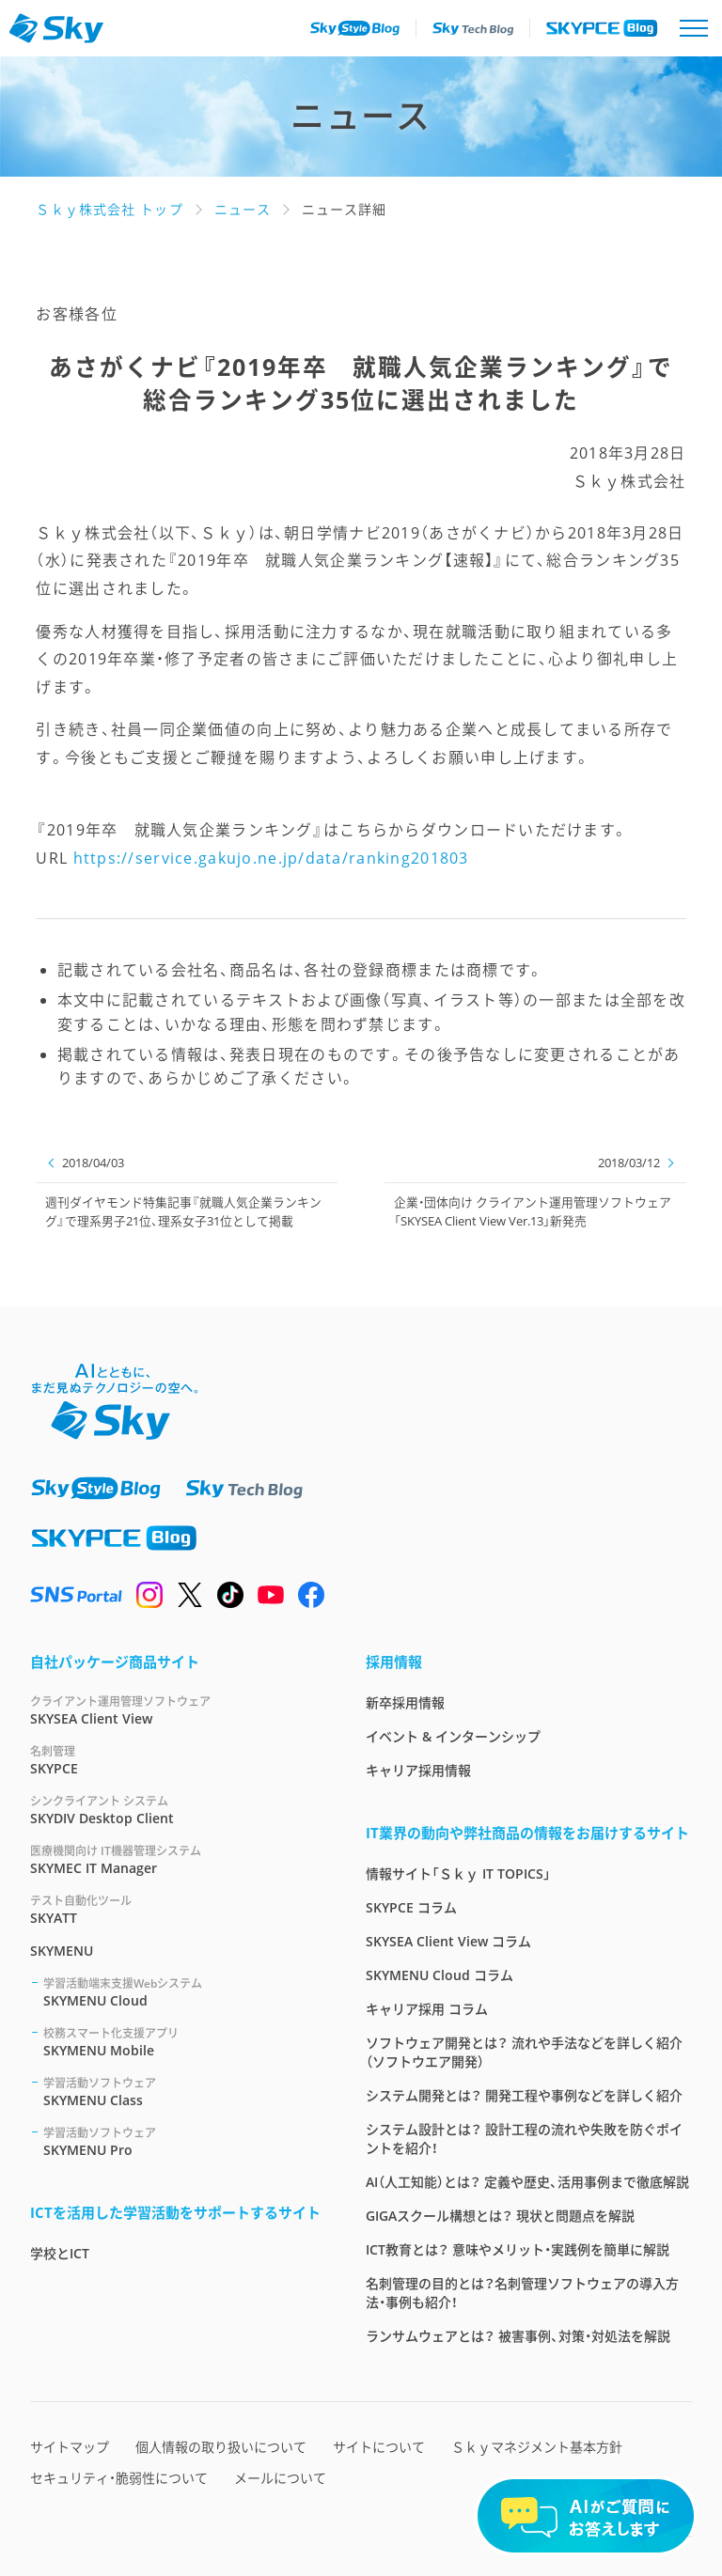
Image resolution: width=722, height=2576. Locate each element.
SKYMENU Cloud (182, 1992)
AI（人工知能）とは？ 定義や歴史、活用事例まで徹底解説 (527, 2182)
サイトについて (379, 2447)
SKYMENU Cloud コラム (439, 1975)
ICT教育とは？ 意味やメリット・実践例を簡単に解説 (517, 2249)
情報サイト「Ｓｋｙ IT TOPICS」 (458, 1873)
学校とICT (59, 2253)
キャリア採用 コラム (427, 2009)
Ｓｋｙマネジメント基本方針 (536, 2447)
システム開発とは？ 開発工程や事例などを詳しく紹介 (524, 2095)
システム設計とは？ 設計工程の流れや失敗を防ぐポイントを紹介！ (524, 2138)
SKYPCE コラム (411, 1907)
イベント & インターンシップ (453, 1736)
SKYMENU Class (182, 2091)
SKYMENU (61, 1950)
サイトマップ (69, 2447)
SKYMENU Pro (182, 2141)
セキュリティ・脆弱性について (119, 2478)
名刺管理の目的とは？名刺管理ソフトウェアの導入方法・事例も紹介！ (522, 2292)
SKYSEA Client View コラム (448, 1941)
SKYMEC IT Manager (175, 1859)
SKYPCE (175, 1759)
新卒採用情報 (405, 1702)
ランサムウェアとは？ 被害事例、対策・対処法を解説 (518, 2336)
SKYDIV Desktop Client (175, 1809)
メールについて (280, 2478)
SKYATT (175, 1909)
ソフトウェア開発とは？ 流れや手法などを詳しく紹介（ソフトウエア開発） (524, 2052)
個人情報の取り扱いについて (220, 2447)
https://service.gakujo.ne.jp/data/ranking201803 (271, 858)
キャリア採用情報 (418, 1770)
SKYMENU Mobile (182, 2041)
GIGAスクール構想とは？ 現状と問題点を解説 (500, 2216)
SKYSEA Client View (175, 1710)
